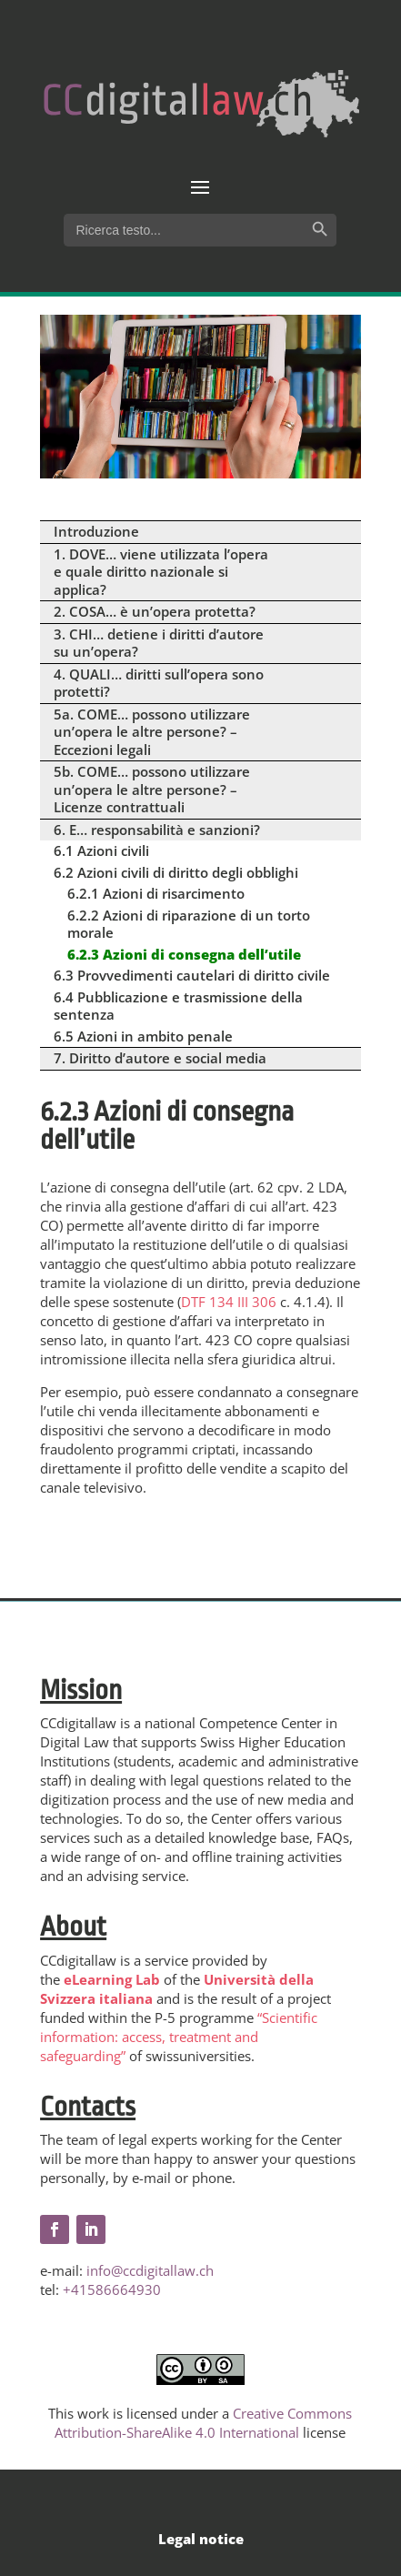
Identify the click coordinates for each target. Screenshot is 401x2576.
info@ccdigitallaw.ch (150, 2270)
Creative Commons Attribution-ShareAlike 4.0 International (203, 2422)
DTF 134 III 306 (228, 1302)
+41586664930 (112, 2289)
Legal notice (201, 2539)
